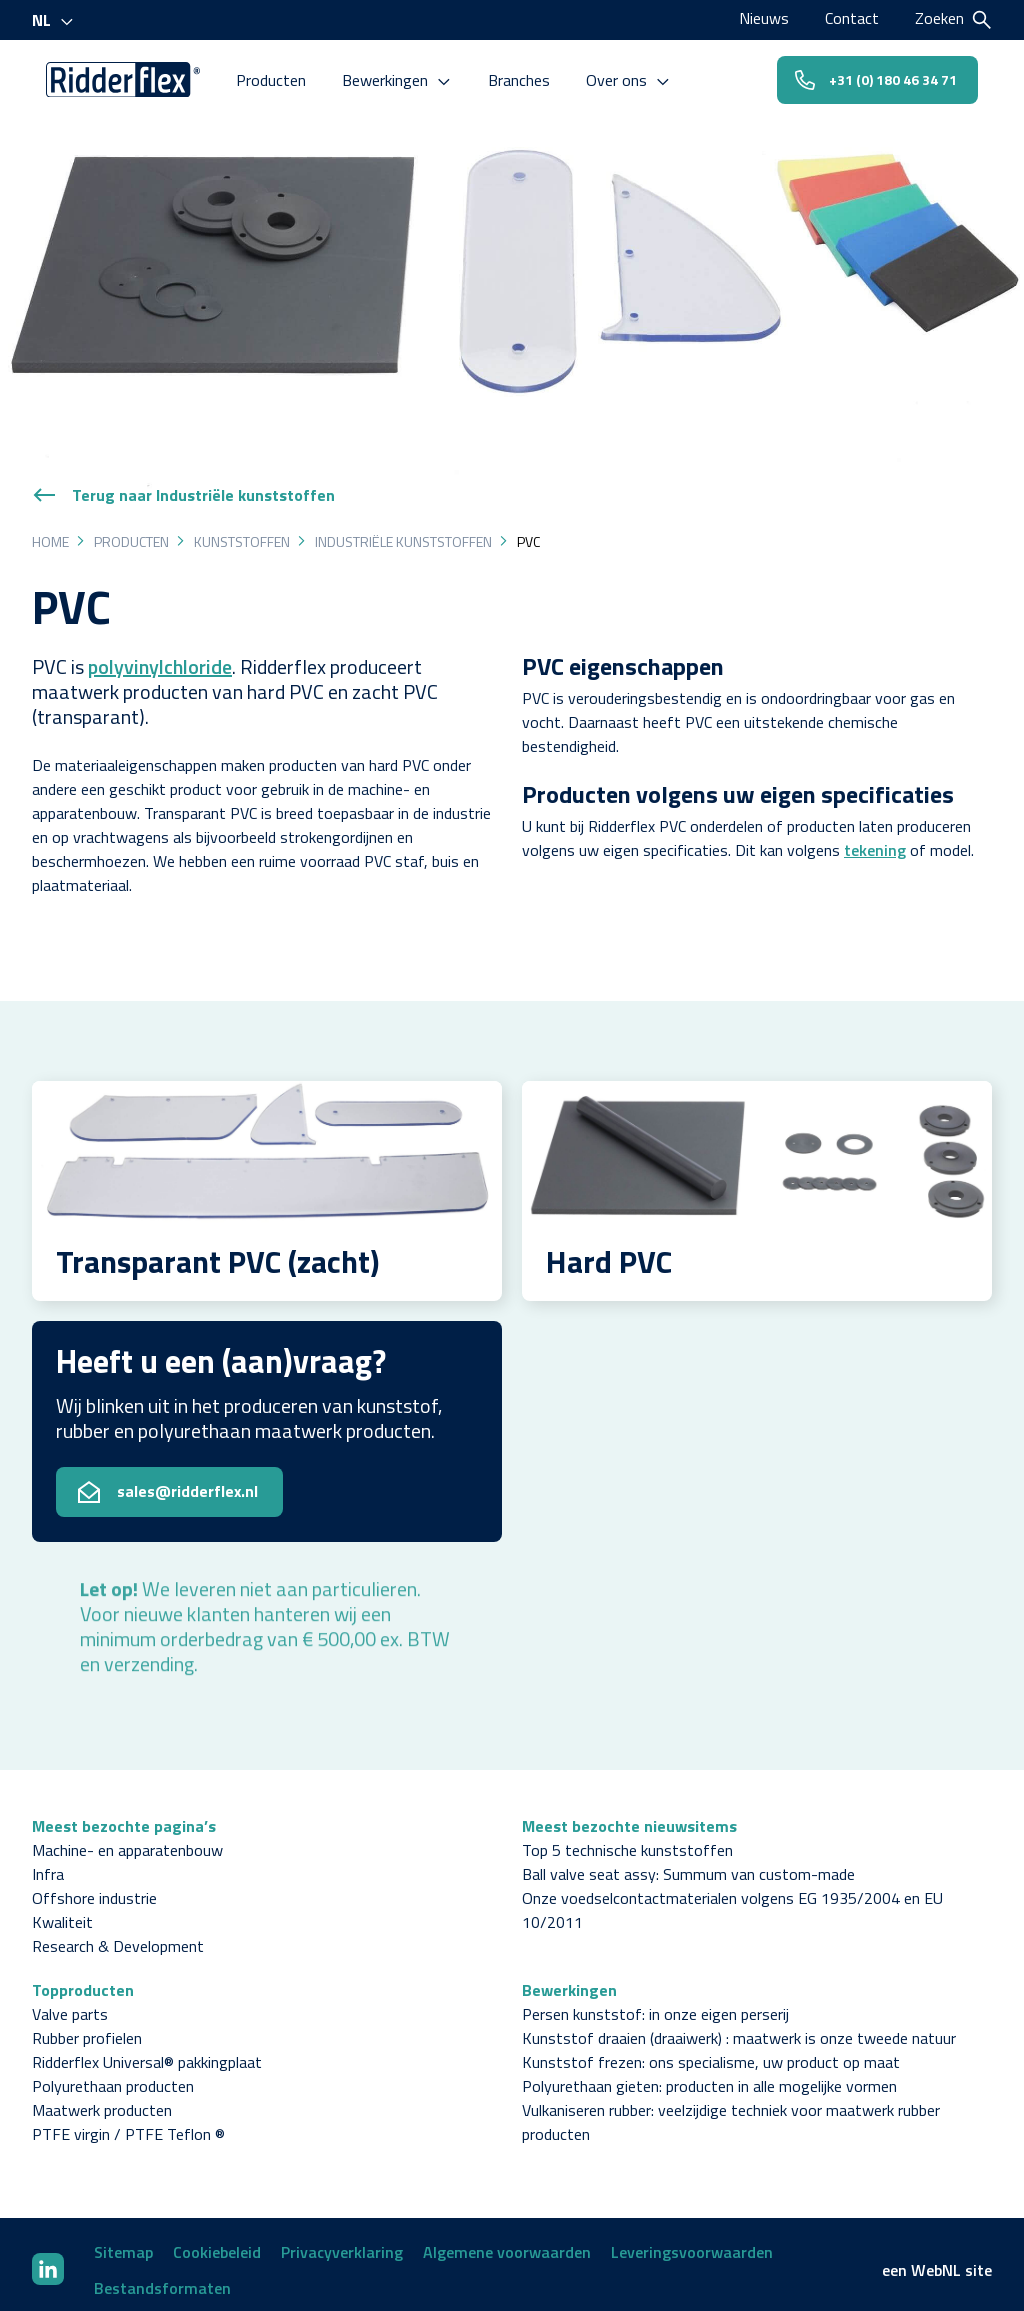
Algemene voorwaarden (507, 2241)
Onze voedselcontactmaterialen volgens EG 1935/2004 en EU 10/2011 (732, 1899)
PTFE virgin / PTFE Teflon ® (128, 2123)
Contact (852, 18)
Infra (48, 1863)
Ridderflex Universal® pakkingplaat (147, 2051)
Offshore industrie (94, 1887)
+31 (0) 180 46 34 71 (874, 77)
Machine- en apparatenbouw (127, 1839)
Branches (523, 78)
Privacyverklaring (342, 2241)
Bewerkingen (401, 78)
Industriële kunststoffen (403, 530)
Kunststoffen (242, 530)
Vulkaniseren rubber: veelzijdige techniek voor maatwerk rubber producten (731, 2111)
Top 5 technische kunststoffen (627, 1839)
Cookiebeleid (217, 2241)
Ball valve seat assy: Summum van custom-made (688, 1863)
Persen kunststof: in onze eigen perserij (655, 2003)
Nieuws (764, 18)
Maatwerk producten (102, 2099)
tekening (875, 839)
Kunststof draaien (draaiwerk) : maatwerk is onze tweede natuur (739, 2027)
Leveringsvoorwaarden (692, 2241)
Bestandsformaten (162, 2277)
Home (50, 530)
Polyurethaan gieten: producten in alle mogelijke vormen (709, 2075)
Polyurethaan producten (113, 2075)
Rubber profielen (87, 2027)
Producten (275, 78)
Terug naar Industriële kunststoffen (183, 484)
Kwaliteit (62, 1911)
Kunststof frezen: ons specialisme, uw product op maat (711, 2051)
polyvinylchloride (160, 655)
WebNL (936, 2259)
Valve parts (70, 2003)
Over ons (632, 78)
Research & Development (118, 1935)
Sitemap (123, 2241)
